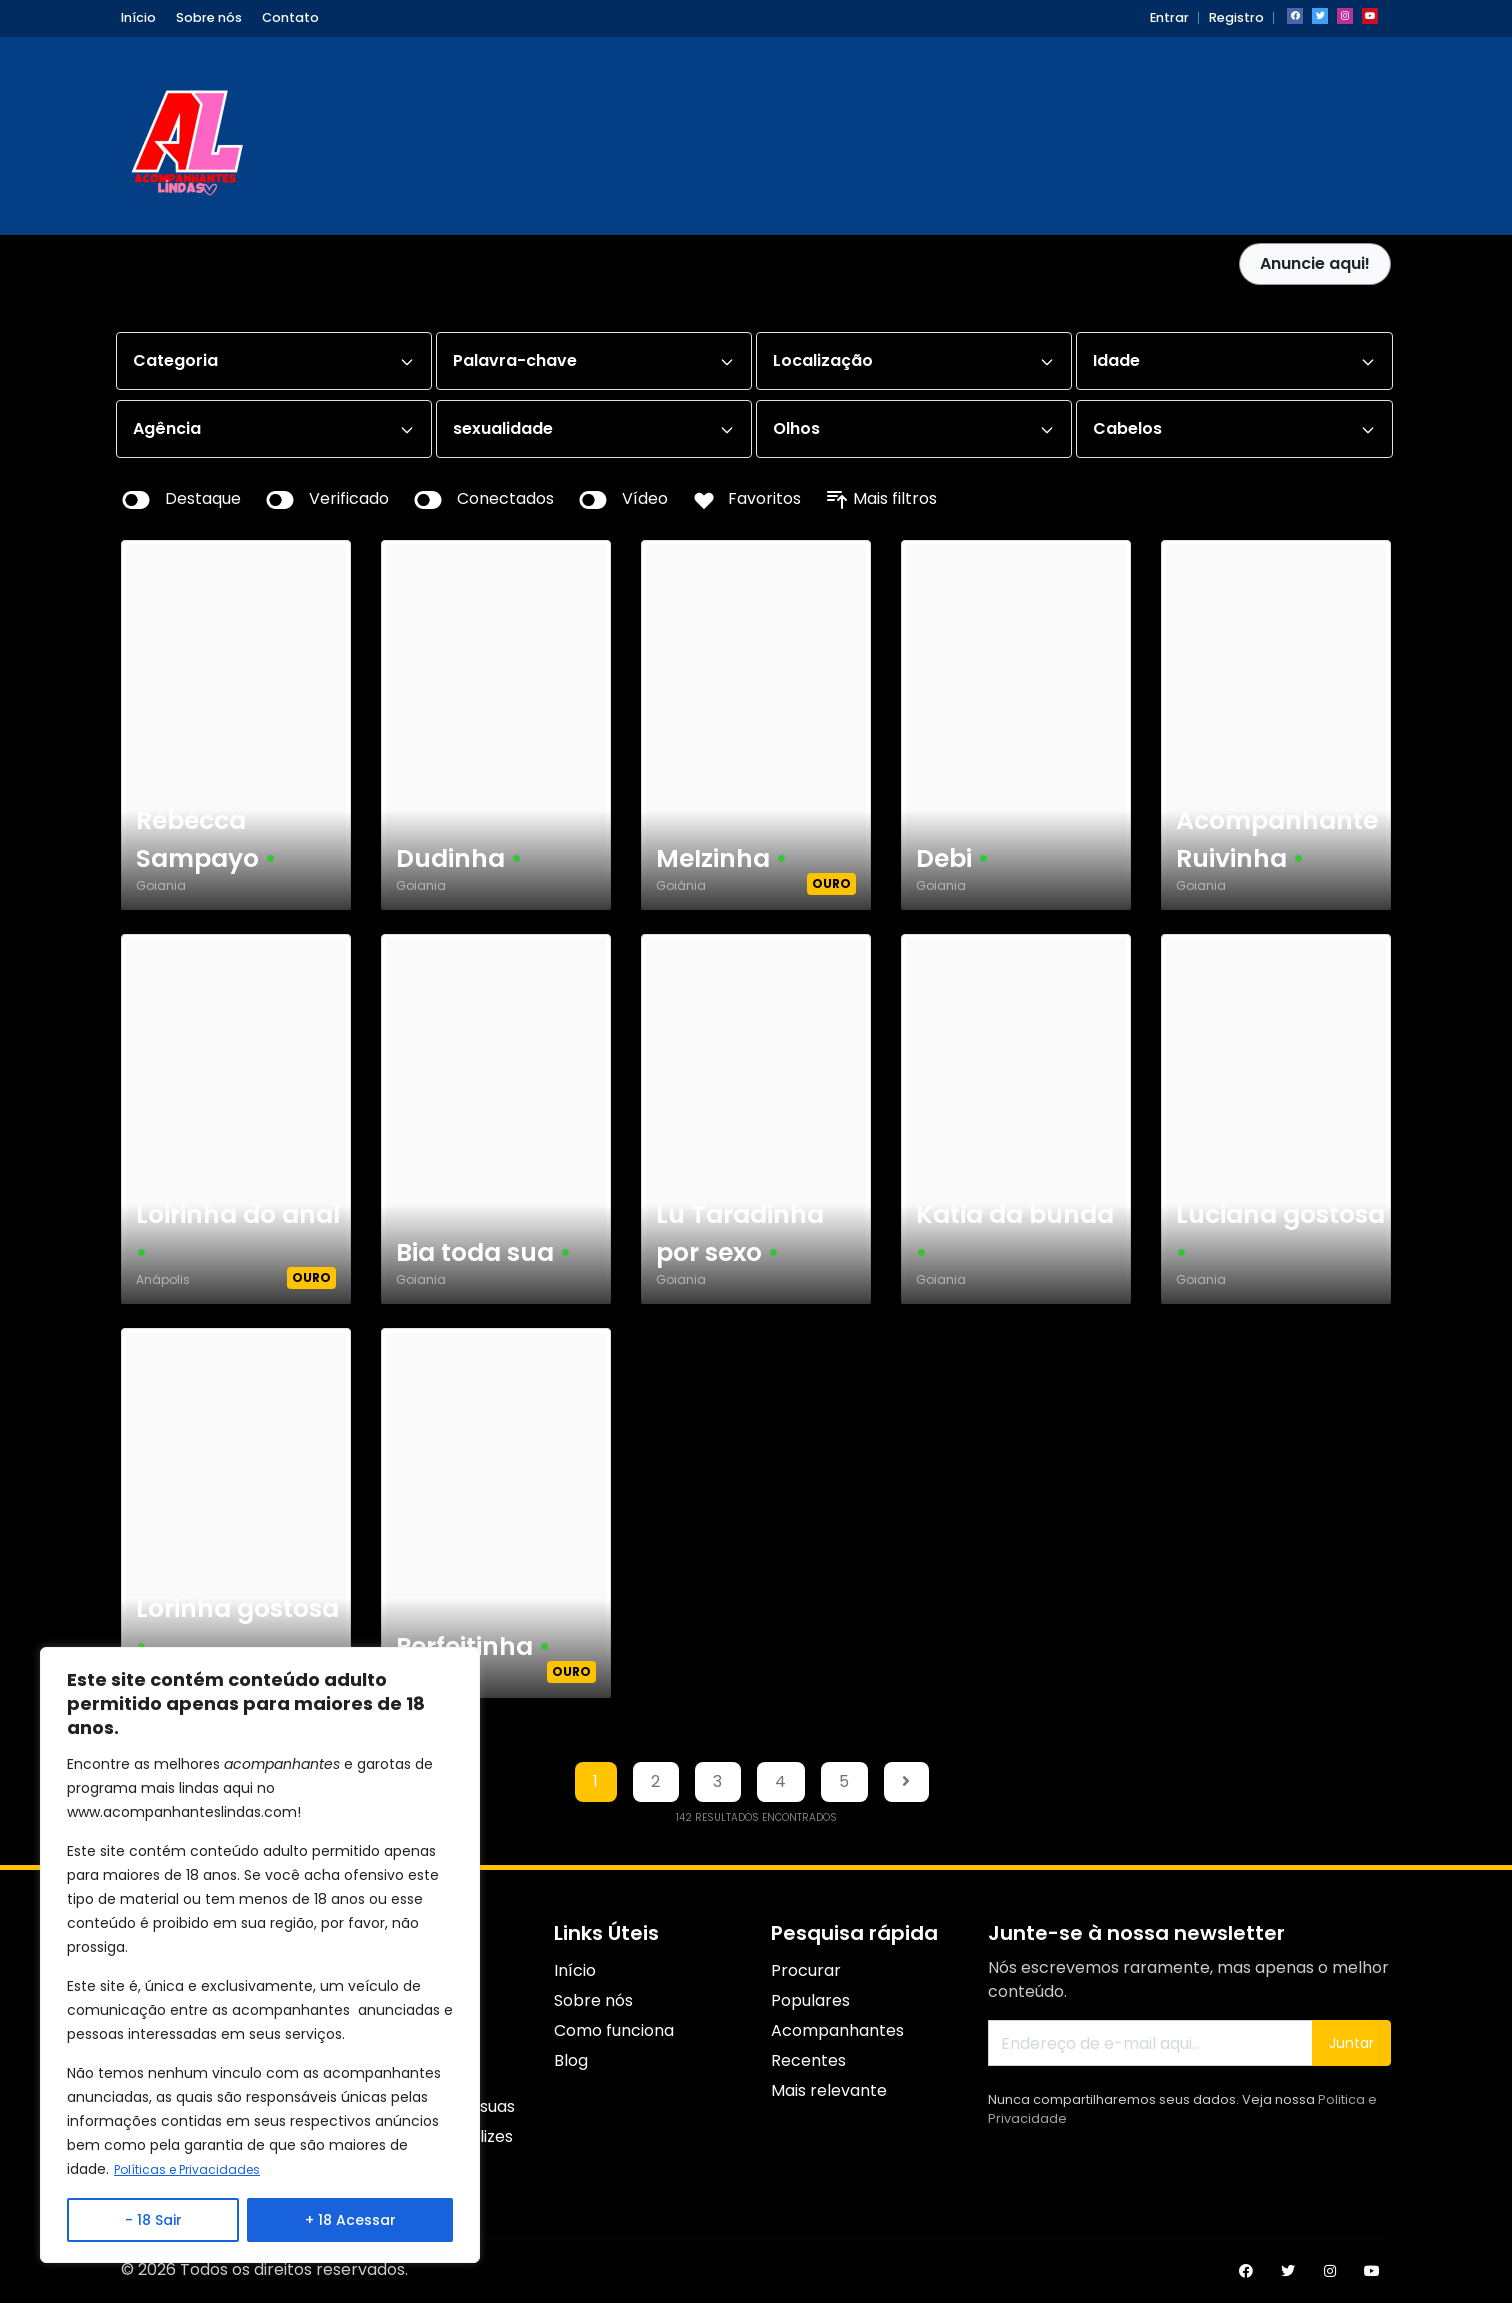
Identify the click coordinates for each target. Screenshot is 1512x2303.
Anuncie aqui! (1315, 263)
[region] (260, 1955)
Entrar (1169, 17)
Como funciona (614, 2030)
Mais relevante (829, 2090)
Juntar (1351, 2043)
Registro (1236, 17)
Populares (810, 2000)
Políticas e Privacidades (195, 2170)
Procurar (806, 1970)
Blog (571, 2060)
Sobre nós (209, 17)
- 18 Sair (153, 2220)
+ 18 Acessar (350, 2220)
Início (138, 17)
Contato (290, 17)
